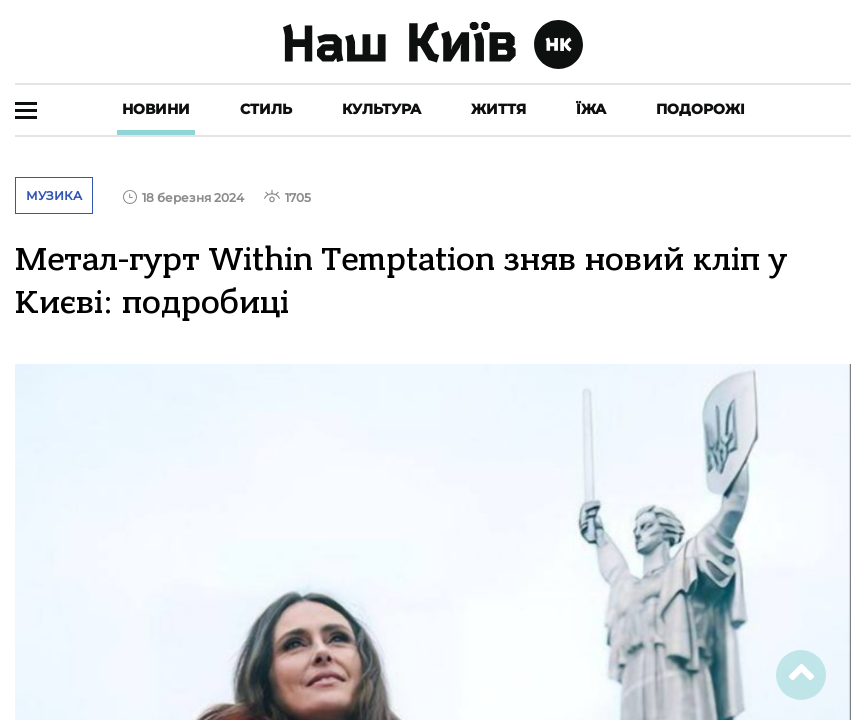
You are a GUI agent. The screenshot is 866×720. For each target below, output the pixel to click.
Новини (156, 109)
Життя (498, 109)
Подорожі (700, 109)
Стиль (266, 109)
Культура (381, 109)
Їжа (591, 109)
